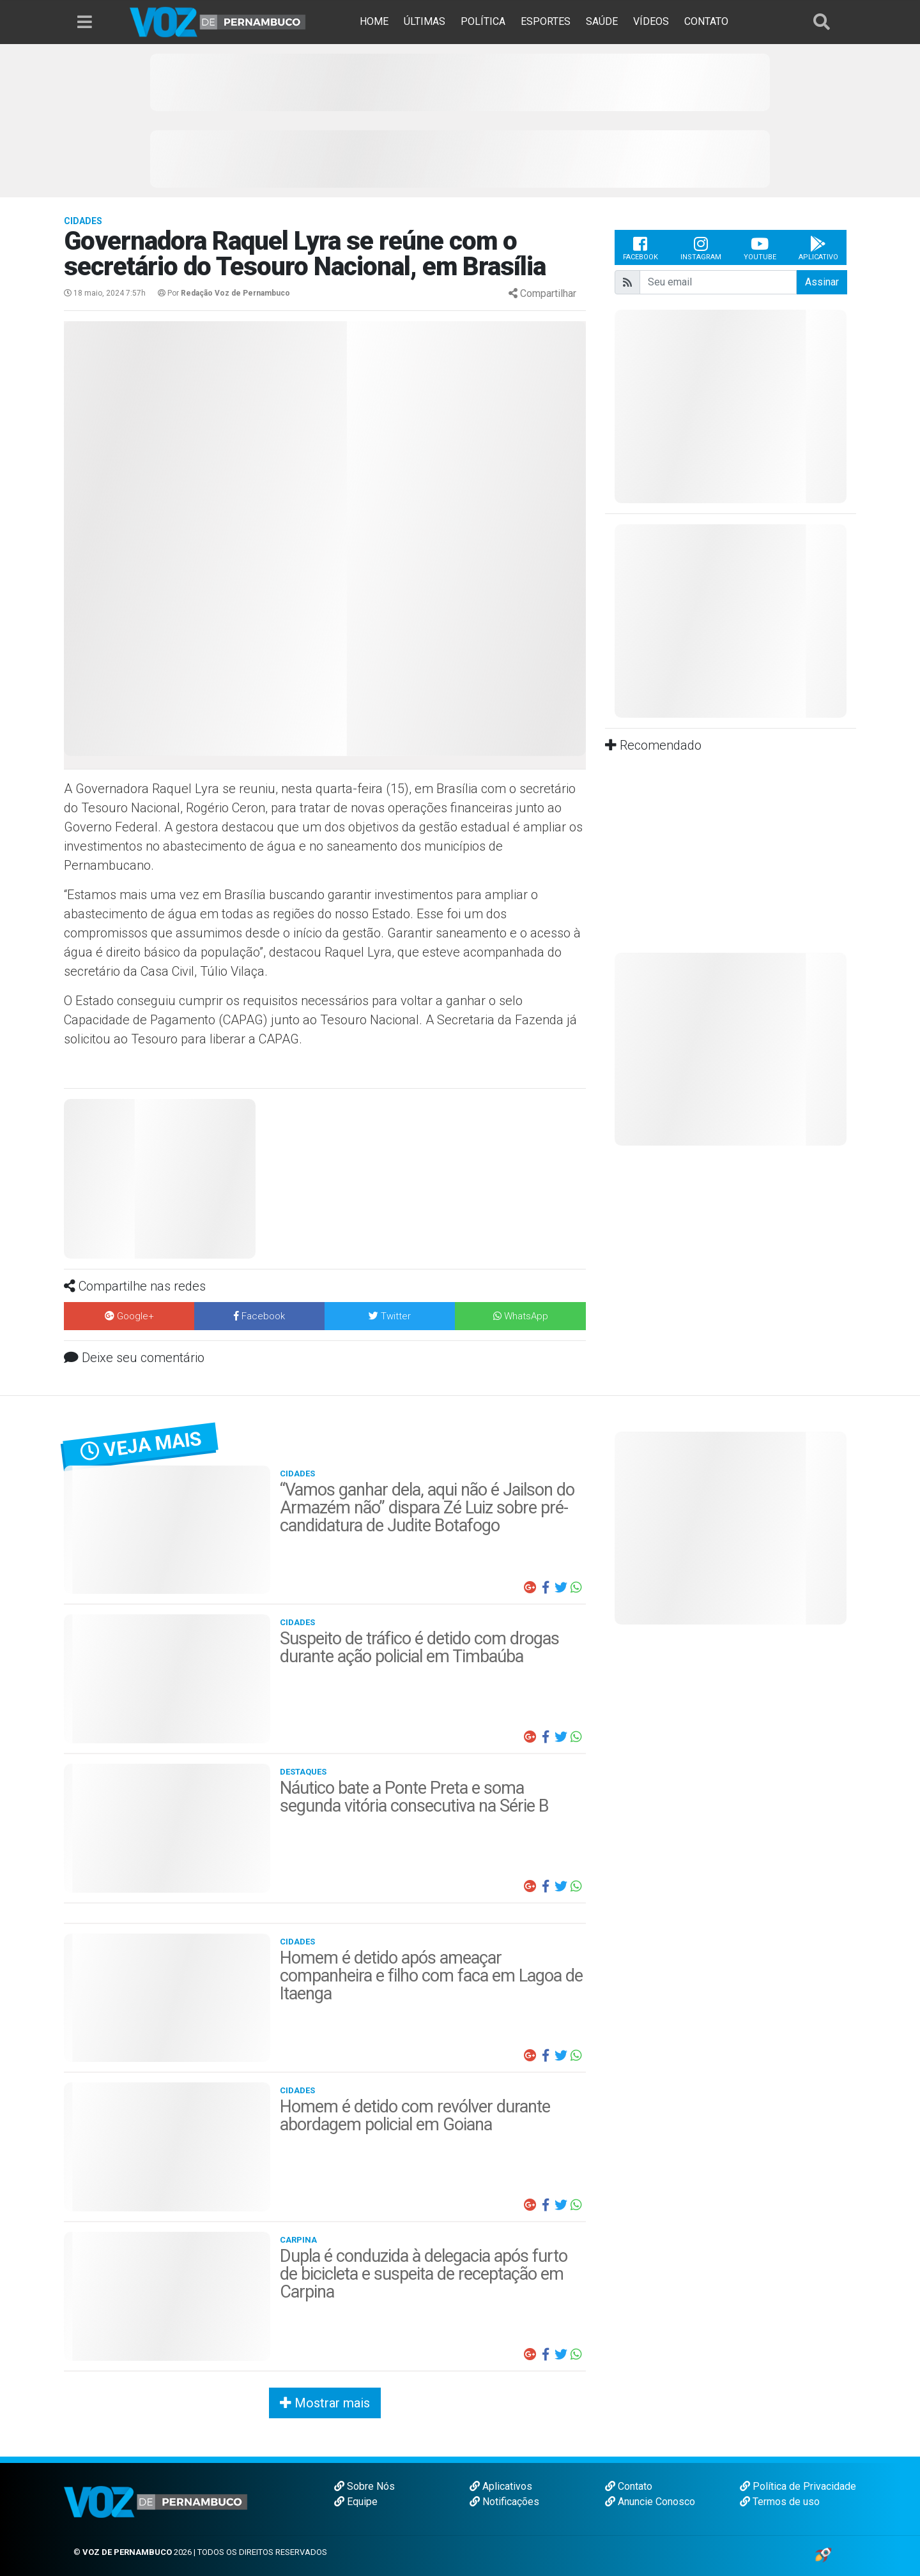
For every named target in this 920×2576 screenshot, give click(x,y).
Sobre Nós (364, 2486)
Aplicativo (818, 247)
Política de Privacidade (798, 2486)
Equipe (356, 2502)
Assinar (822, 282)
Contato (628, 2486)
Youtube (760, 247)
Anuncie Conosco (650, 2502)
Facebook (640, 247)
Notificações (504, 2502)
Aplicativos (501, 2486)
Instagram (700, 247)
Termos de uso (780, 2502)
